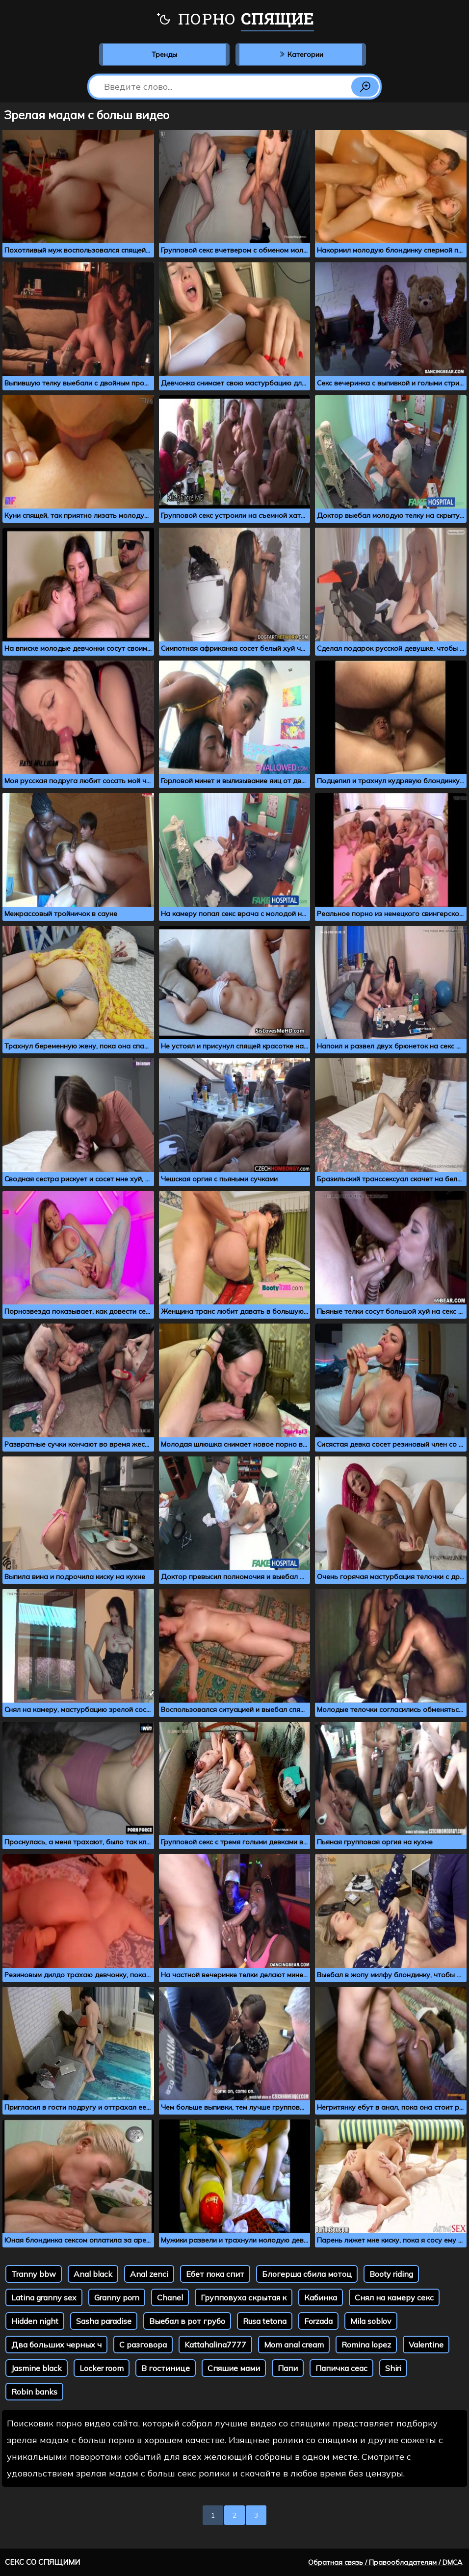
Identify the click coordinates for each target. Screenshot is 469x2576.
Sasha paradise (103, 2321)
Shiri (393, 2368)
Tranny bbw (33, 2274)
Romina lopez (366, 2344)
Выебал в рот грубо (187, 2321)
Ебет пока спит (215, 2274)
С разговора (143, 2344)
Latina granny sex (44, 2297)
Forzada (318, 2321)
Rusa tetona (265, 2321)
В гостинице (165, 2368)
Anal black (93, 2274)
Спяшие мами (234, 2368)
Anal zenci (149, 2274)
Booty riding (391, 2274)
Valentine (426, 2344)
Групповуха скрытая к (244, 2297)
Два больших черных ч (56, 2344)
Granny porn (116, 2297)
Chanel (170, 2297)
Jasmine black (36, 2368)
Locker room (101, 2368)
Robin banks (34, 2392)
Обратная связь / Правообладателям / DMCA (385, 2562)
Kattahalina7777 (215, 2344)
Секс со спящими (42, 2562)
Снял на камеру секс (394, 2297)
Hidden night (34, 2321)
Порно (235, 19)
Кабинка (320, 2297)
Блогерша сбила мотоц (307, 2274)
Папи (288, 2368)
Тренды (164, 54)
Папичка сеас (341, 2368)
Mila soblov (370, 2321)
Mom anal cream (294, 2344)
